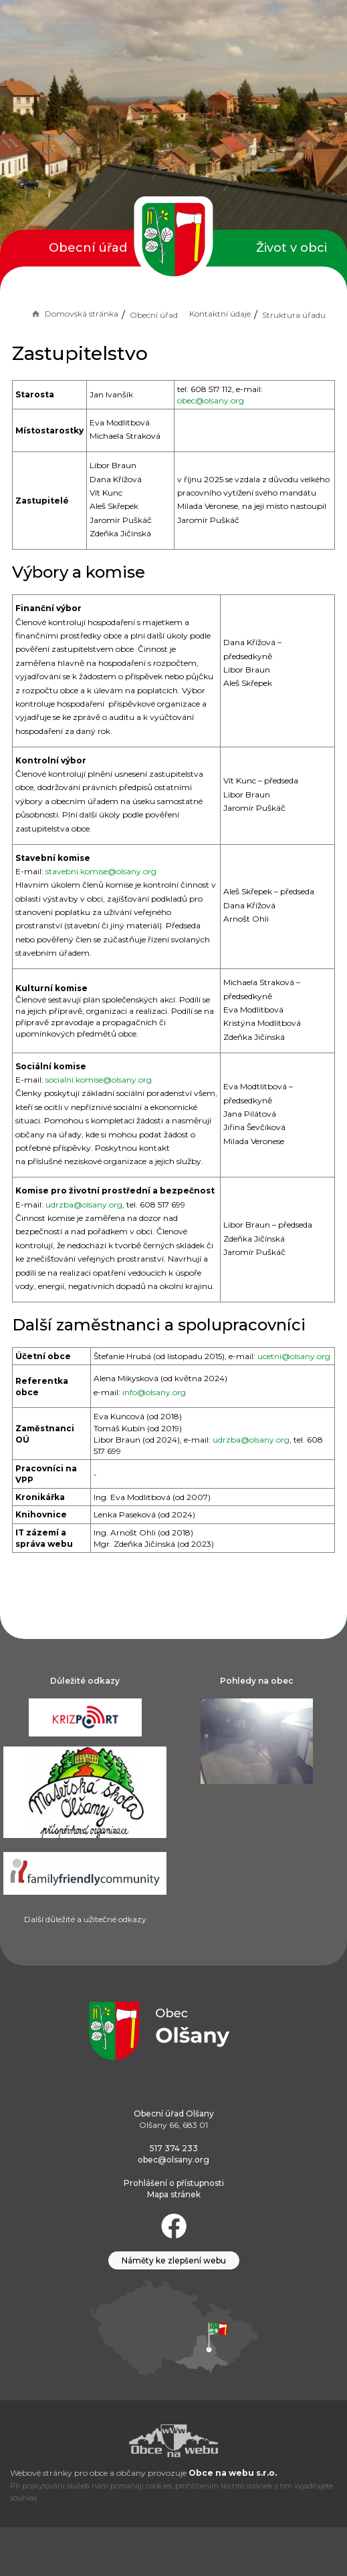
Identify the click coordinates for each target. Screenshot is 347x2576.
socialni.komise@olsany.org (98, 1080)
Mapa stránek (174, 2194)
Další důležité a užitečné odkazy (85, 1919)
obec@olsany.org (210, 400)
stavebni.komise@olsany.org (100, 871)
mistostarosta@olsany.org (258, 430)
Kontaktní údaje (220, 314)
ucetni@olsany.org (293, 1356)
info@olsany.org (154, 1392)
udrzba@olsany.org (83, 1205)
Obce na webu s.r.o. (233, 2473)
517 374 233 (174, 2148)
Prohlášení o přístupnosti (174, 2183)
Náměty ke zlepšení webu (174, 2260)
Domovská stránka (74, 314)
